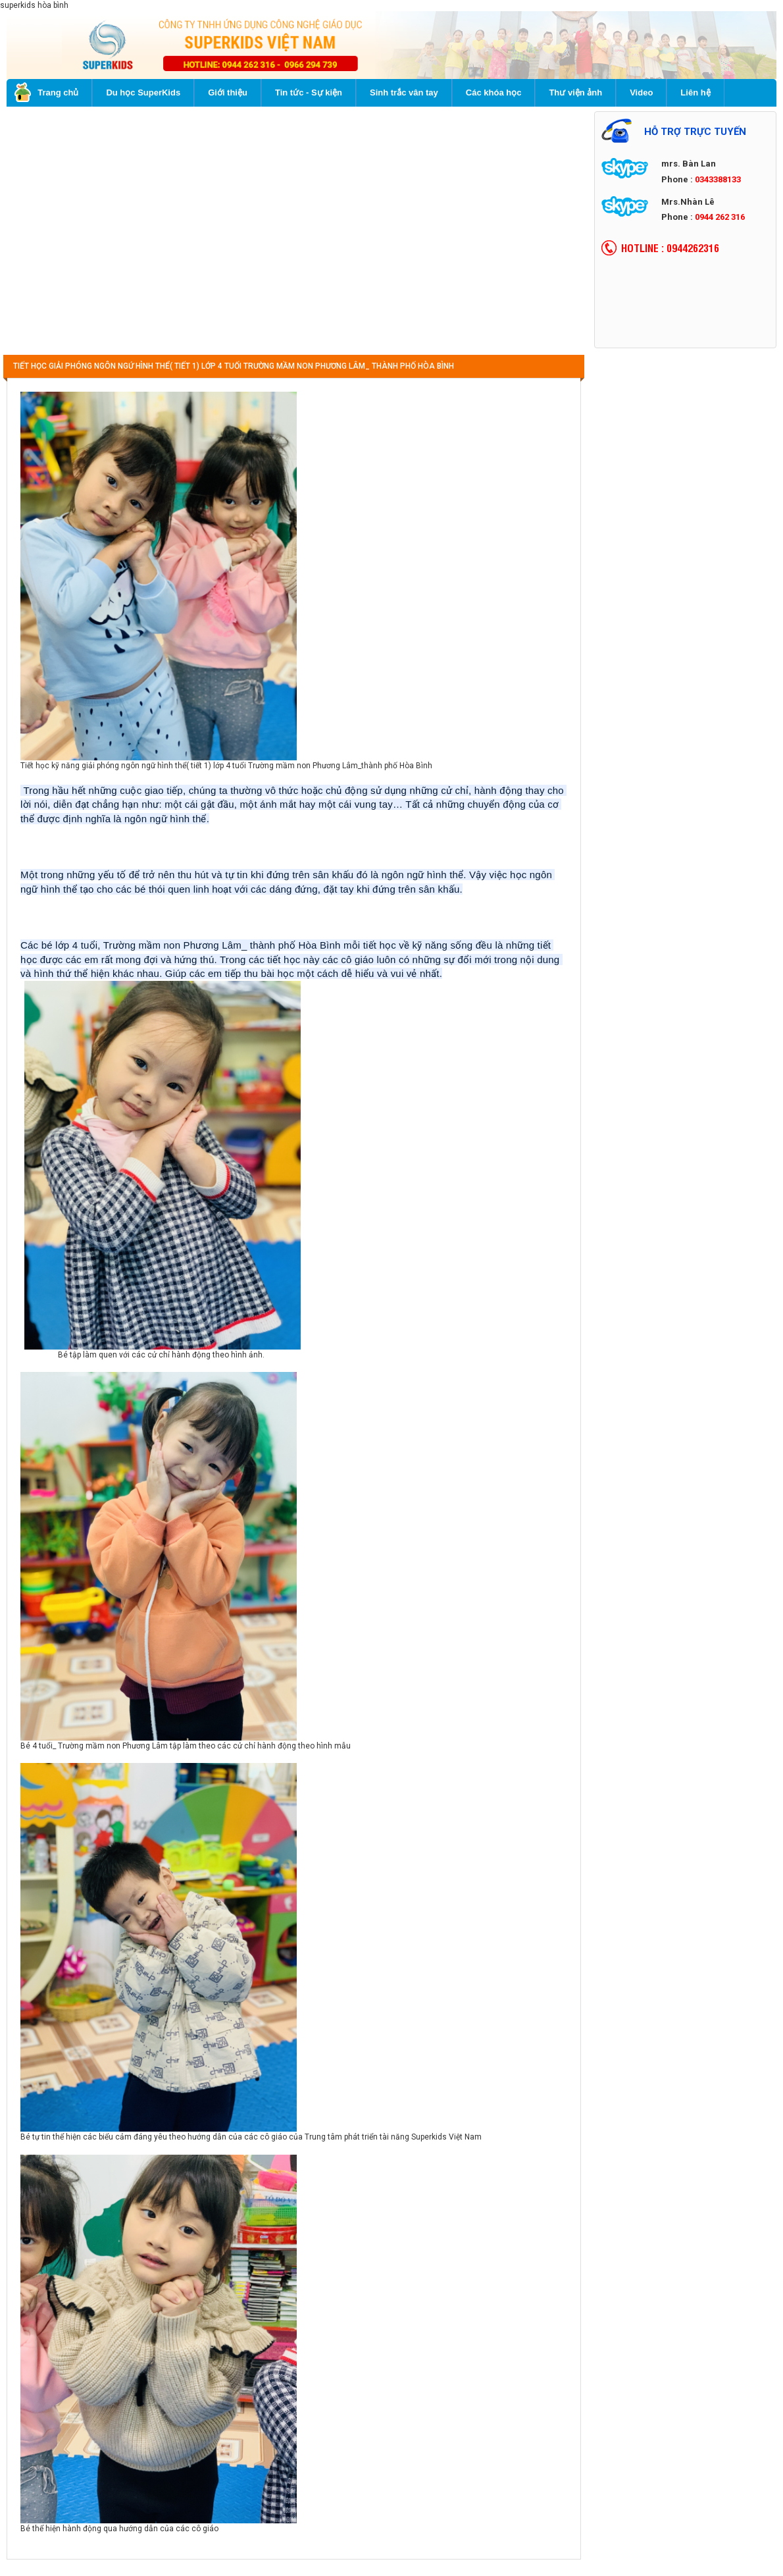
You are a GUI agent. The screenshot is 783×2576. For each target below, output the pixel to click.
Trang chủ (45, 92)
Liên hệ (695, 92)
